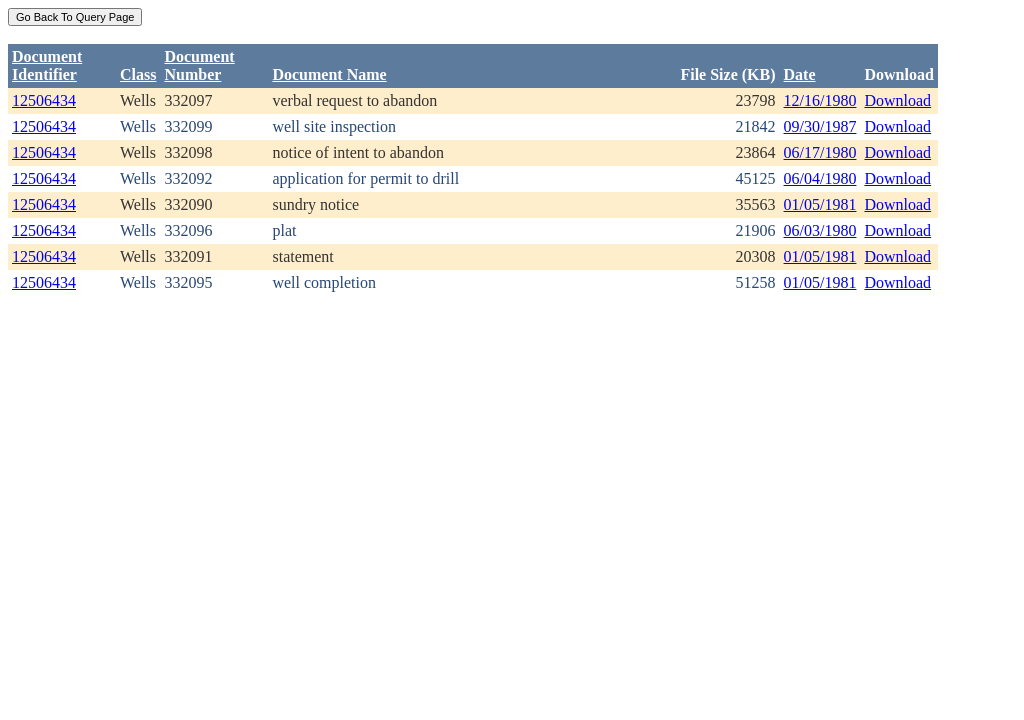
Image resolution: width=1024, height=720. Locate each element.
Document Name (329, 74)
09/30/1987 (820, 126)
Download (897, 100)
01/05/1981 (820, 204)
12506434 (44, 100)
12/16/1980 (820, 100)
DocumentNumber (199, 65)
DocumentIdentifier (47, 65)
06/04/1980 (820, 178)
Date (800, 74)
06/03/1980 (820, 230)
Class (138, 74)
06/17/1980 (820, 152)
